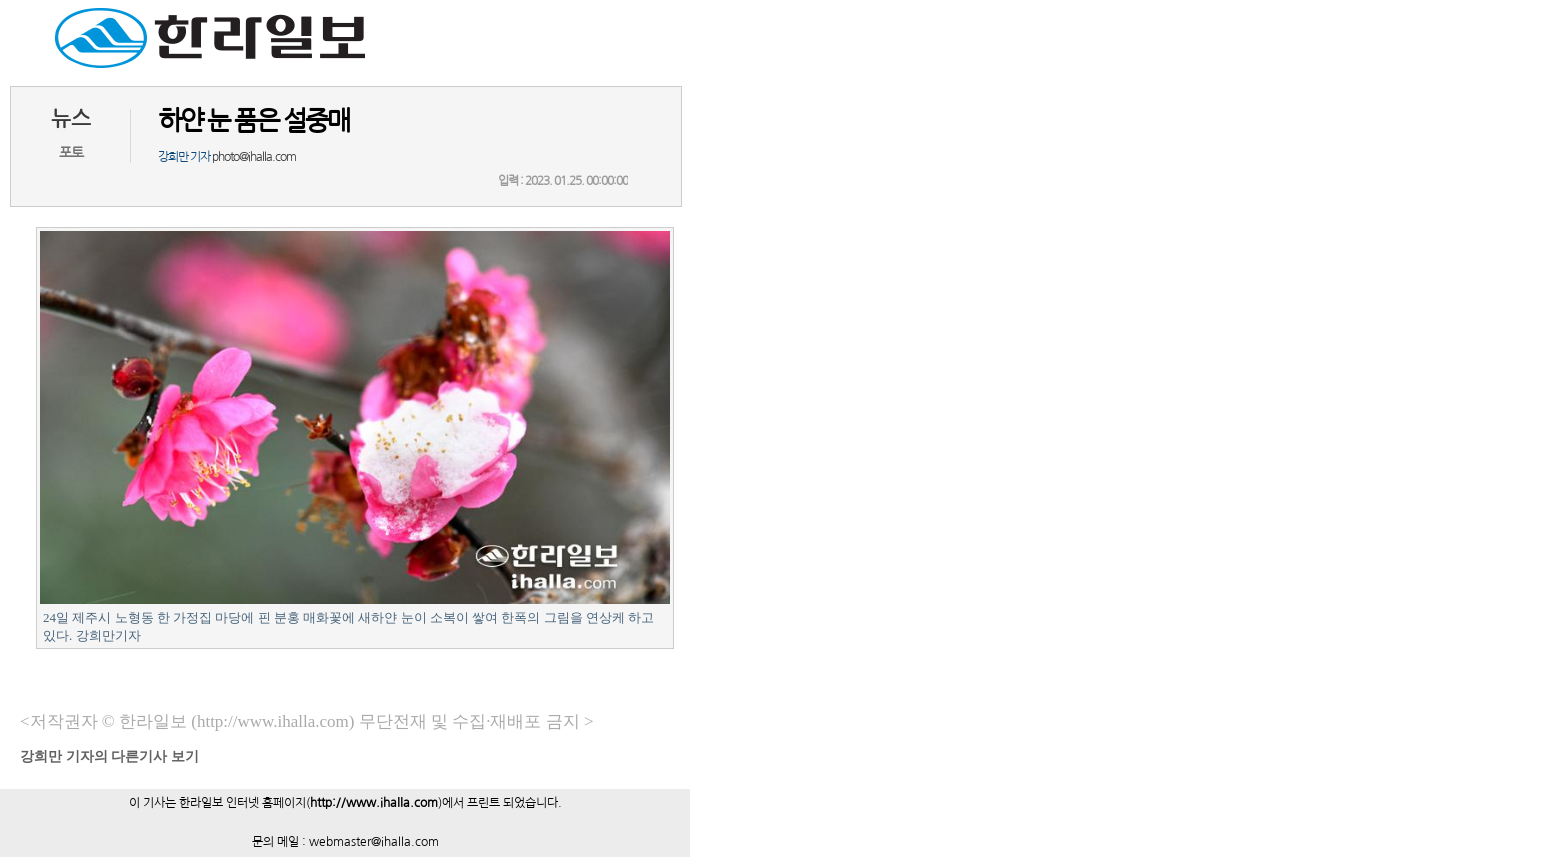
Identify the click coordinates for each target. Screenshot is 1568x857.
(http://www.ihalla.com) (272, 721)
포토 (71, 153)
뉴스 (71, 118)
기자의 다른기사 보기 (109, 756)
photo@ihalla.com (254, 157)
